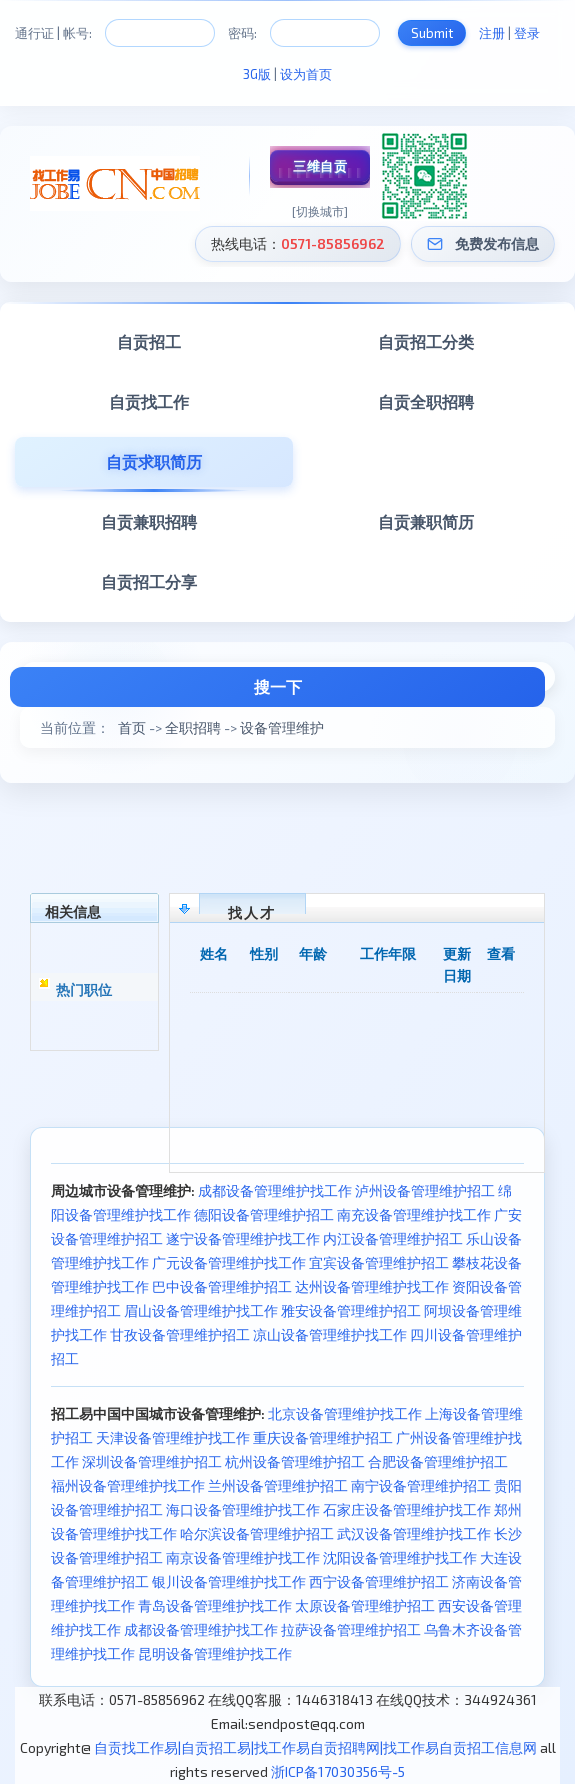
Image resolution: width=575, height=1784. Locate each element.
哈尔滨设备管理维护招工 (257, 1533)
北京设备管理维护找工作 (345, 1413)
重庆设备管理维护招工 (323, 1437)
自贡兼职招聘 (149, 521)
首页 (132, 727)
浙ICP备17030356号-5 (338, 1771)
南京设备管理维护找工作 (243, 1557)
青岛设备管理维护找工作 (215, 1605)
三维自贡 (320, 166)
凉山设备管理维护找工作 (330, 1334)
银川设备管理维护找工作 (229, 1581)
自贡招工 (149, 341)
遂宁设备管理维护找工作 (243, 1238)
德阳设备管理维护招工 (264, 1214)
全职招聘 (193, 727)
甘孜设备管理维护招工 (180, 1334)
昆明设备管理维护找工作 (215, 1653)
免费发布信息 (497, 243)
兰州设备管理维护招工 (278, 1485)
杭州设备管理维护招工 (295, 1461)
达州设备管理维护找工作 (372, 1286)
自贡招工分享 (149, 581)
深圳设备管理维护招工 (152, 1461)
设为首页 (306, 74)
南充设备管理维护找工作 (414, 1214)
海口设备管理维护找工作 (243, 1509)
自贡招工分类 (426, 341)
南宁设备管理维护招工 (421, 1485)
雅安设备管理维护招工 (351, 1310)
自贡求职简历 (154, 461)
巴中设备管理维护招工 (222, 1286)
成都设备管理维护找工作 (275, 1190)
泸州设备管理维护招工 (425, 1190)
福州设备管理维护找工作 (128, 1485)
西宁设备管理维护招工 (379, 1581)
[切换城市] (320, 211)
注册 (492, 33)
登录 (527, 33)
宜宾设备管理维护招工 (379, 1262)
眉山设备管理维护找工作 (201, 1310)
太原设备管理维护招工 (365, 1605)
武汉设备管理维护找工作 (414, 1533)
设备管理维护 (282, 727)
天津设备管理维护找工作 (173, 1437)
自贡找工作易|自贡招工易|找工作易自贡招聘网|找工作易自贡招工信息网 (315, 1747)
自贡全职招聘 (426, 401)
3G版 (257, 74)
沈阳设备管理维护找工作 (400, 1557)
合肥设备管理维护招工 (438, 1461)
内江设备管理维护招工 (393, 1238)
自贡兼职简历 (426, 521)
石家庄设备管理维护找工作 (407, 1509)
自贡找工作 (149, 401)
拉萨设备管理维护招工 (351, 1629)
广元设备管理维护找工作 (229, 1262)
